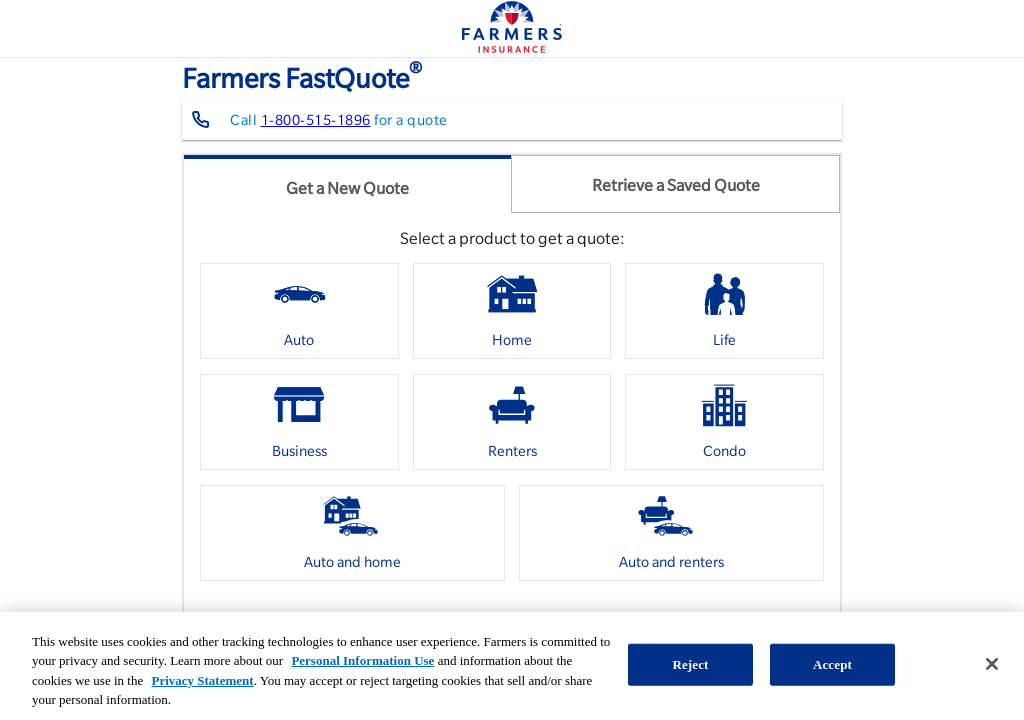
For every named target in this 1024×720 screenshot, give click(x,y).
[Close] (992, 664)
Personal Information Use (362, 660)
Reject (690, 664)
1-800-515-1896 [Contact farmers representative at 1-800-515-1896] (316, 120)
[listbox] (512, 429)
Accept (832, 664)
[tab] (347, 184)
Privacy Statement (202, 680)
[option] (299, 311)
